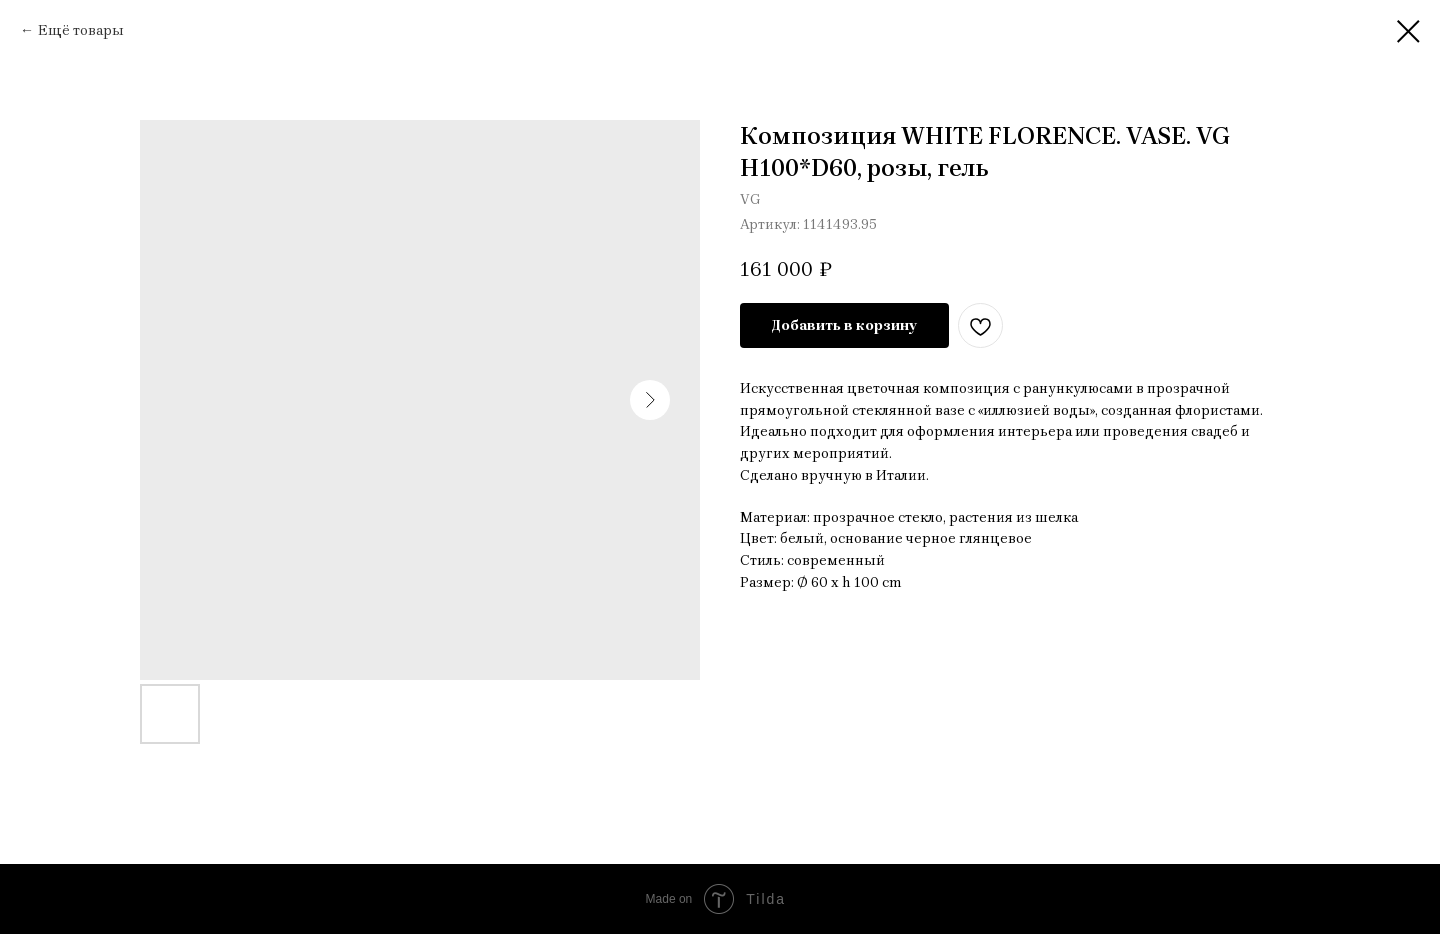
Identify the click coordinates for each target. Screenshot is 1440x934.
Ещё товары (81, 30)
